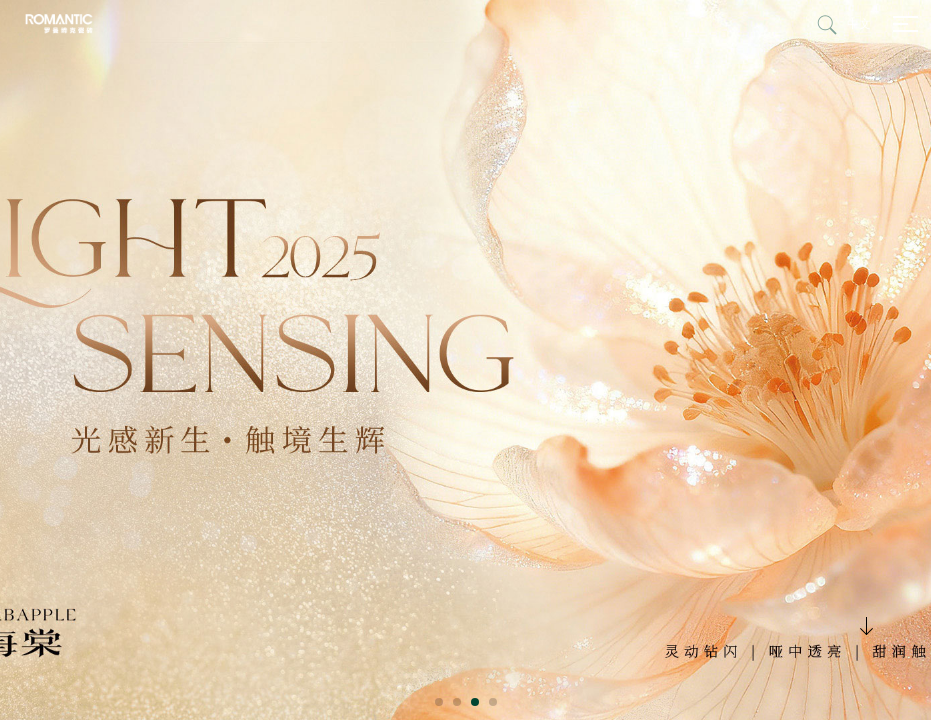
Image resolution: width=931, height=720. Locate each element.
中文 (859, 24)
